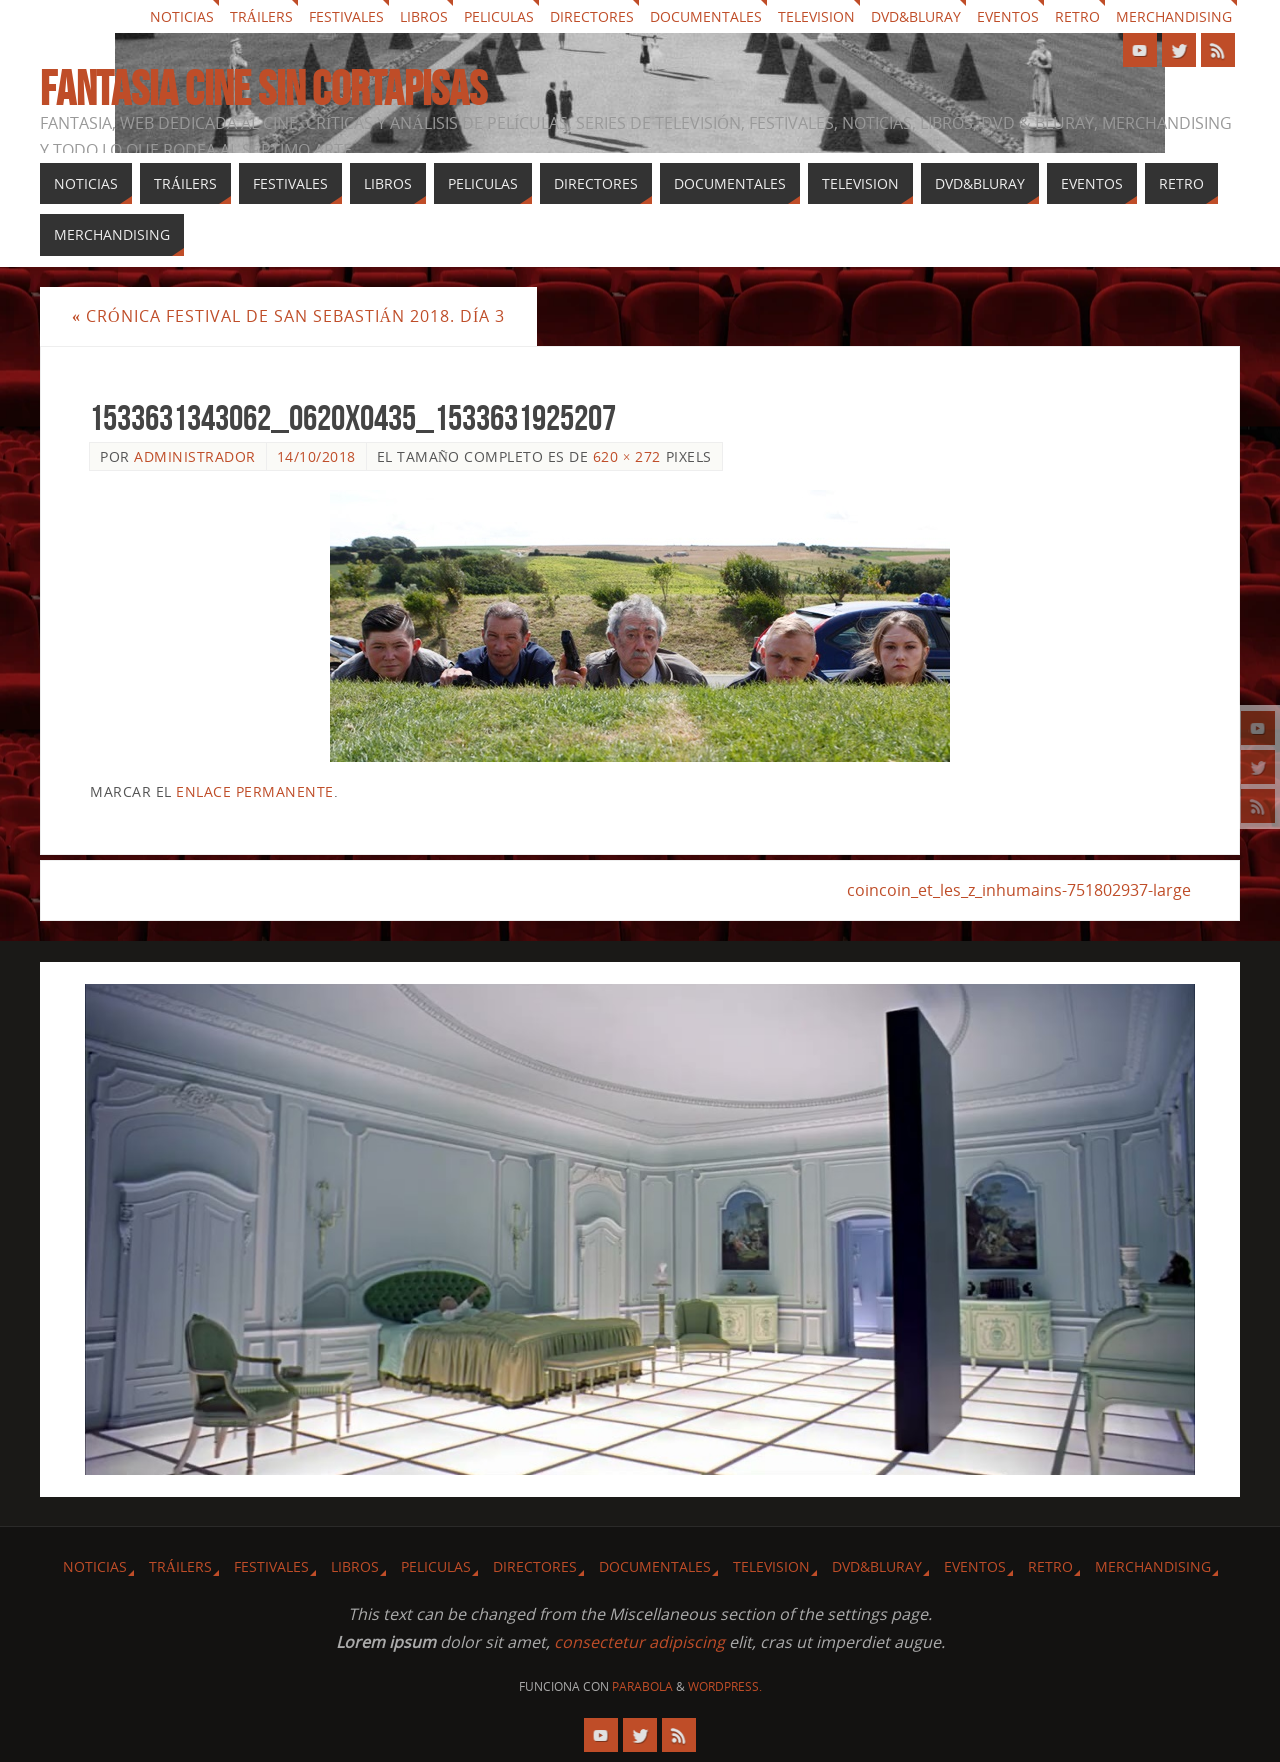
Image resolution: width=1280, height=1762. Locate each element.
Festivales (346, 16)
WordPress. (725, 1686)
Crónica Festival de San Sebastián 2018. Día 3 (288, 316)
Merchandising (1174, 16)
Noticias (182, 16)
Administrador (195, 456)
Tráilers (261, 16)
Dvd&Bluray (916, 16)
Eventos (1008, 16)
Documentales (706, 16)
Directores (592, 16)
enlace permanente (255, 791)
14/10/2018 (316, 456)
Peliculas (499, 16)
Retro (1077, 16)
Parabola (642, 1686)
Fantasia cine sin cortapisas (263, 89)
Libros (424, 16)
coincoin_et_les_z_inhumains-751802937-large (1019, 890)
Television (816, 16)
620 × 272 (627, 456)
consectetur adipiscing (639, 1642)
